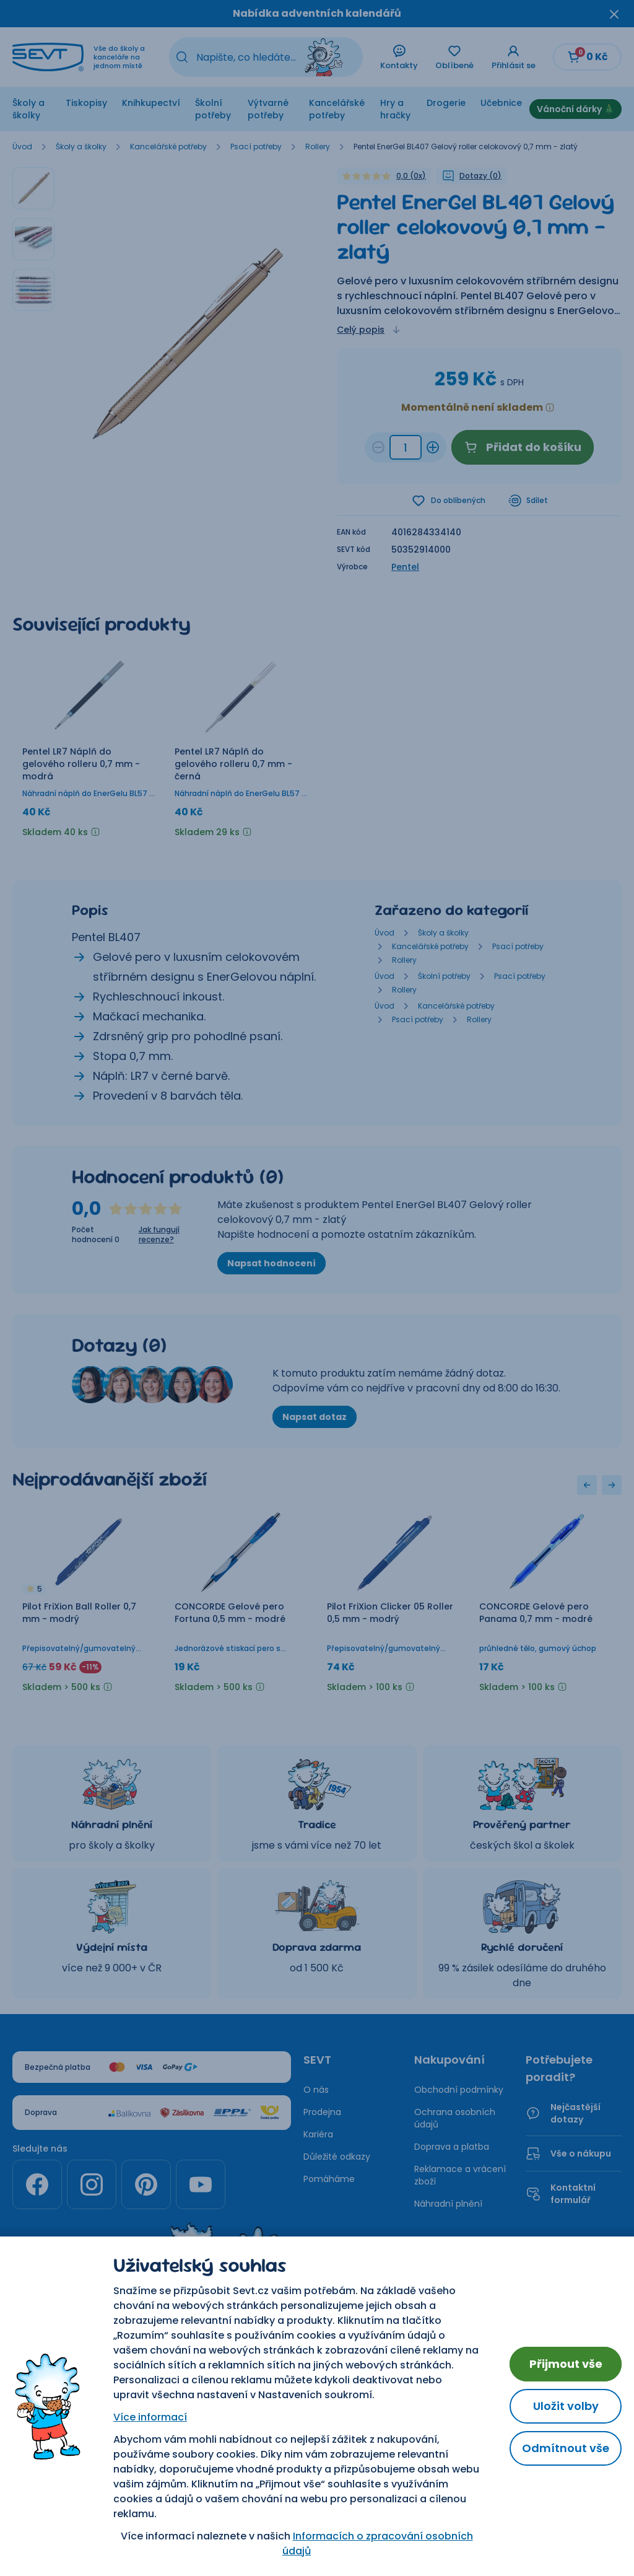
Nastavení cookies (317, 2376)
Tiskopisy (86, 103)
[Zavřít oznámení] (614, 14)
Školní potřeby (213, 109)
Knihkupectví (151, 103)
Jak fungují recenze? (159, 1236)
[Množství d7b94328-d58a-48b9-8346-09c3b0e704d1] (405, 447)
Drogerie (446, 103)
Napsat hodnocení (271, 1264)
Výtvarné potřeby (268, 109)
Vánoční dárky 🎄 (575, 109)
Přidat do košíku (522, 447)
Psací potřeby (256, 147)
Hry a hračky (395, 109)
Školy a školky (28, 109)
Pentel (405, 568)
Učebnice (501, 103)
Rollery (317, 147)
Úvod (22, 147)
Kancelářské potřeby (337, 109)
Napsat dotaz (314, 1418)
